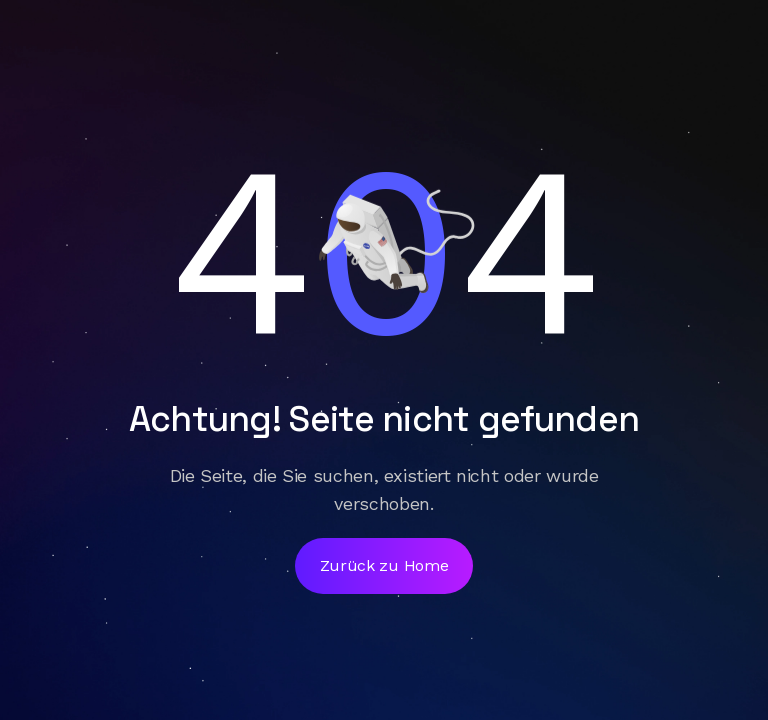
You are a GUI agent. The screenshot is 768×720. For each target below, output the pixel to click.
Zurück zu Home (384, 565)
